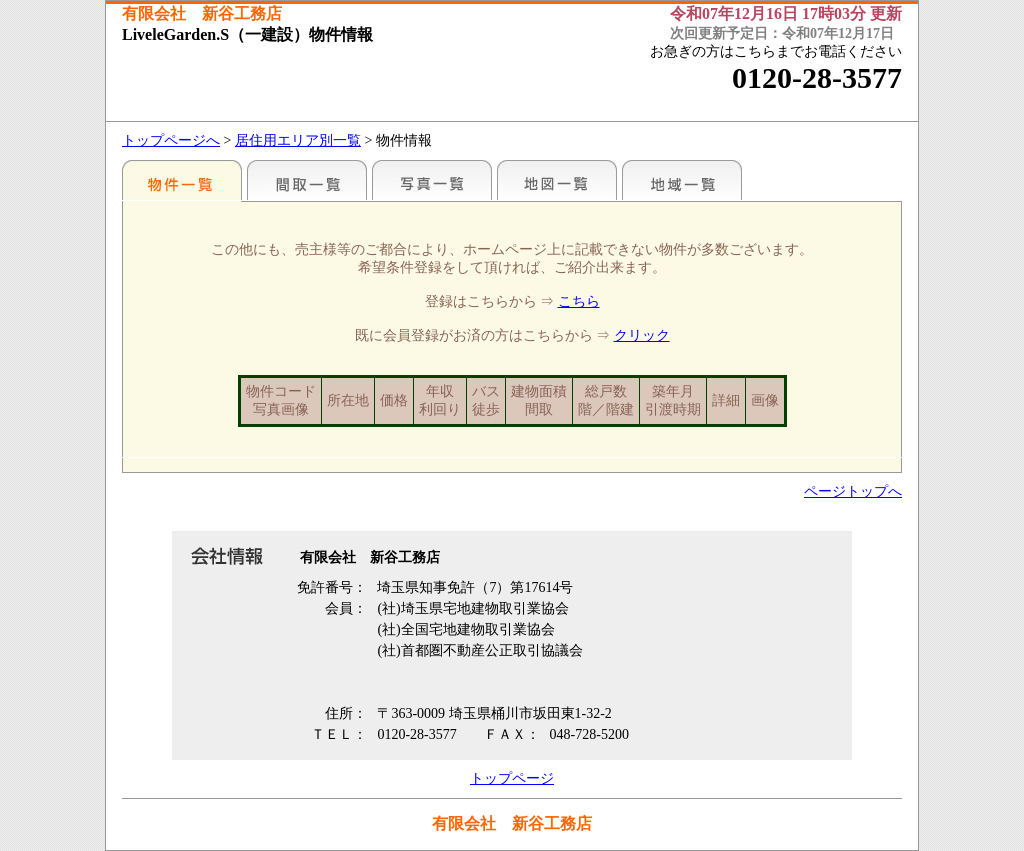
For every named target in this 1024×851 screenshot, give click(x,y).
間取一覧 (307, 180)
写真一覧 (432, 180)
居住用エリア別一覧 (298, 140)
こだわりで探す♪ (182, 180)
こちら (579, 301)
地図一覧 (557, 180)
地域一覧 (682, 180)
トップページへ (171, 140)
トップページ (512, 778)
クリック (642, 335)
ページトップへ (853, 491)
